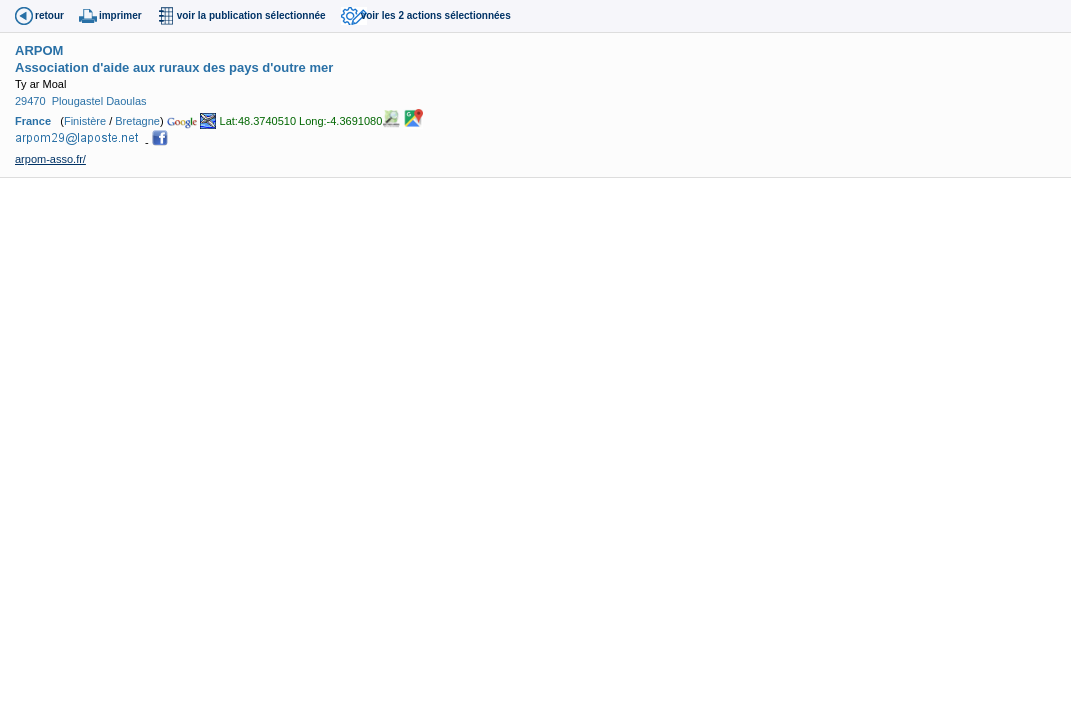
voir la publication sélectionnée (251, 15)
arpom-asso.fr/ (50, 159)
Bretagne (137, 121)
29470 (30, 101)
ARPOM (39, 50)
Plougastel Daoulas (99, 101)
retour (49, 15)
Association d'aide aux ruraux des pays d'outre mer (174, 67)
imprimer (120, 15)
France (33, 121)
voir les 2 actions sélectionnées (436, 15)
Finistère (85, 121)
